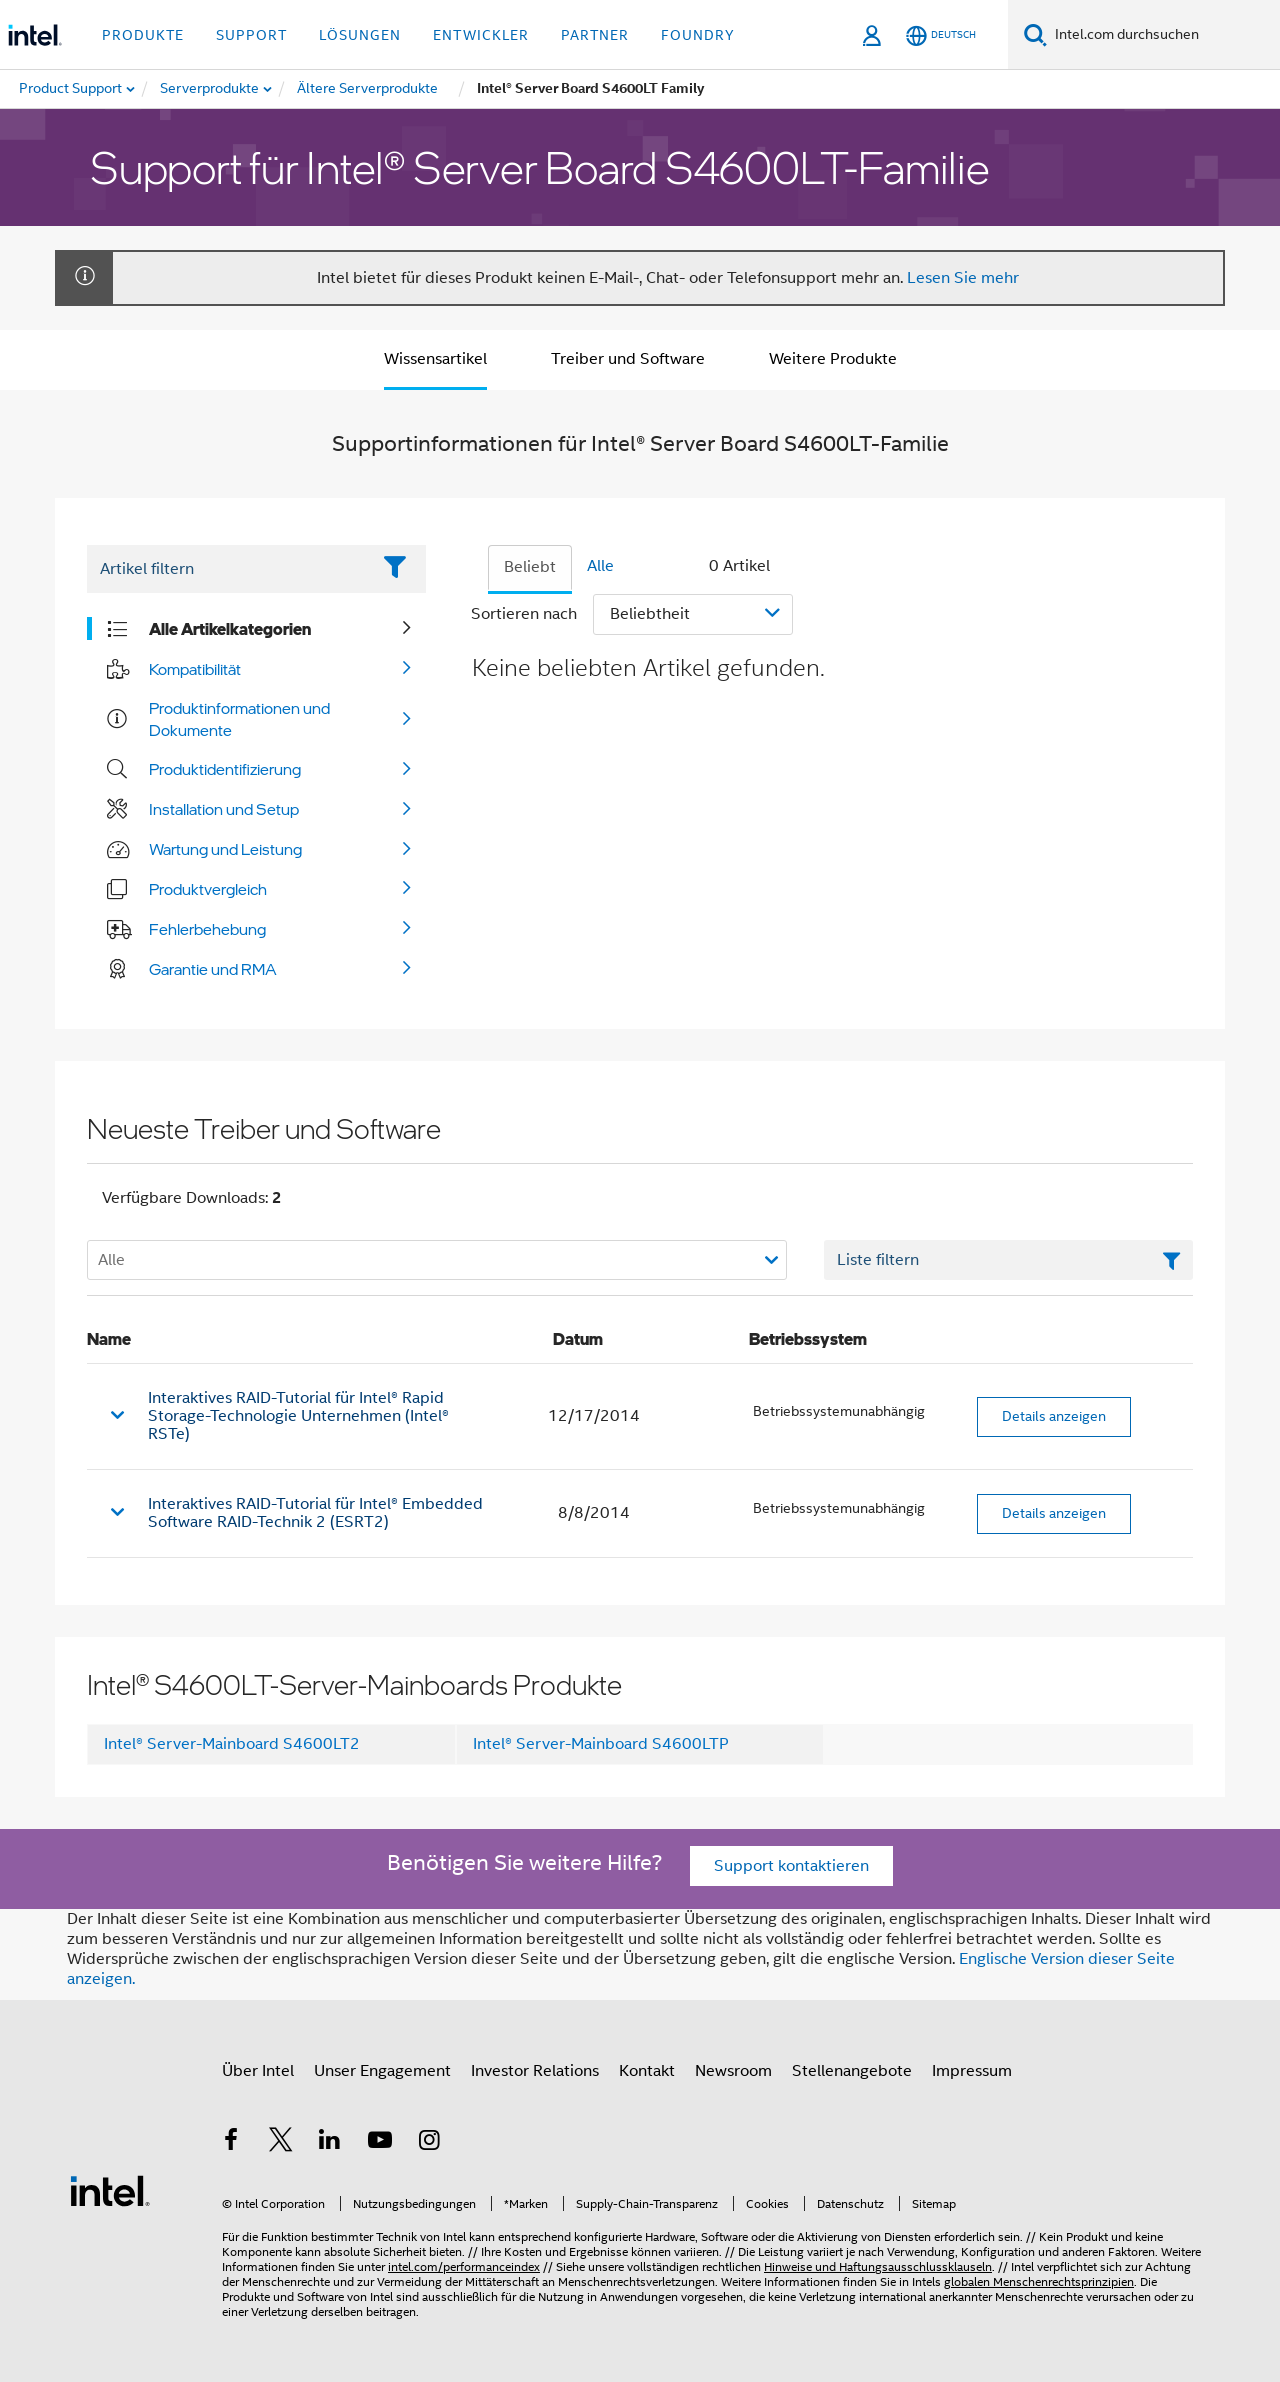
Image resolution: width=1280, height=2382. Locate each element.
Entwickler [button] (481, 35)
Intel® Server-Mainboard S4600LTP (601, 1744)
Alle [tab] (600, 566)
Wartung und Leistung (225, 849)
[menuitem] (210, 89)
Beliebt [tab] (530, 567)
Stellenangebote (852, 2071)
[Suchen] (1035, 34)
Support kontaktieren (791, 1866)
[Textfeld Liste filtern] (1008, 1260)
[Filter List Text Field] (228, 569)
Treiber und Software (628, 359)
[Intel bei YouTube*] (380, 2143)
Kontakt (647, 2071)
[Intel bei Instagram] (429, 2143)
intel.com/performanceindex (464, 2266)
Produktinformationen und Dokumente (239, 719)
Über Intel (258, 2071)
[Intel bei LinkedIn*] (330, 2143)
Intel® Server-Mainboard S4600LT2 (232, 1744)
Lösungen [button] (360, 35)
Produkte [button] (143, 35)
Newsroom (733, 2071)
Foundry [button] (698, 35)
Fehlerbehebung (207, 929)
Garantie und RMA (213, 969)
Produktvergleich (208, 889)
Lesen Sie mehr (963, 278)
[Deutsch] (941, 35)
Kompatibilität (195, 669)
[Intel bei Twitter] (281, 2143)
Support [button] (251, 35)
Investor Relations (535, 2071)
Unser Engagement (382, 2071)
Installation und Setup (224, 809)
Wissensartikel (435, 359)
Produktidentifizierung (225, 769)
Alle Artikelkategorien (230, 629)
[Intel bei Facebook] (231, 2143)
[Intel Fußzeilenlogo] (110, 2190)
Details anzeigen (1054, 1416)
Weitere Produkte (833, 359)
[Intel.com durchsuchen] (1163, 35)
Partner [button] (595, 35)
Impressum (972, 2071)
